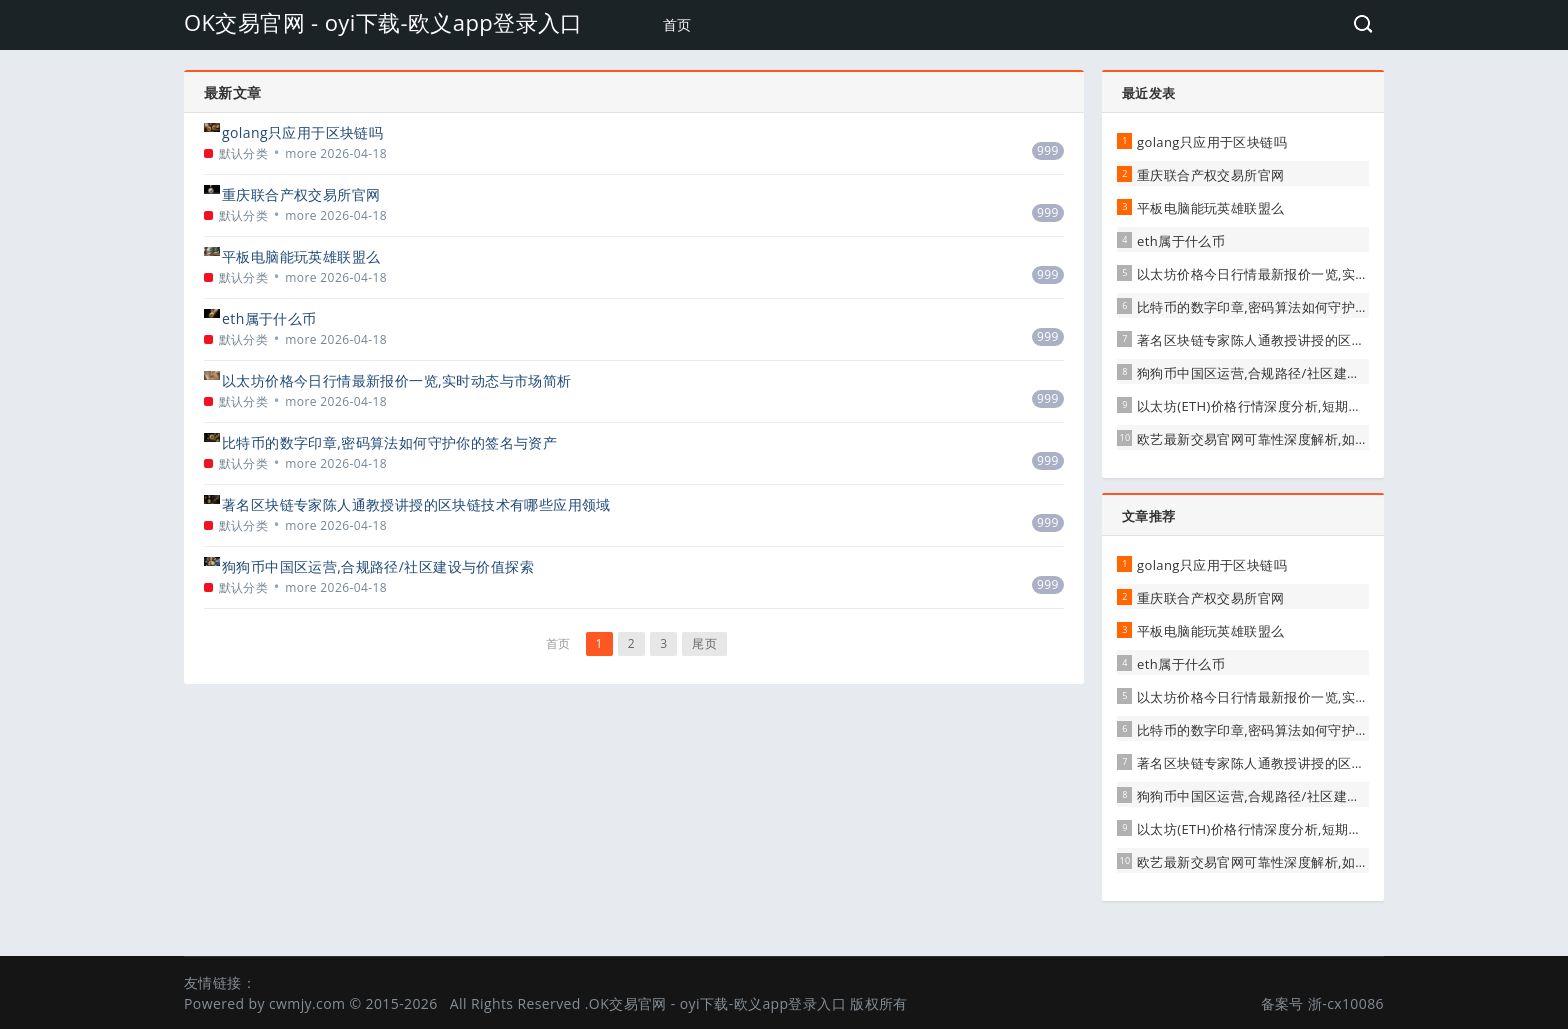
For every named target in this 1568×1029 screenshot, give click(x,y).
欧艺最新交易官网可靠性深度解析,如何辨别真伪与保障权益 (1313, 439)
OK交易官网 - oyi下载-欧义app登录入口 (383, 22)
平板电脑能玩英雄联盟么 (301, 256)
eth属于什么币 (269, 318)
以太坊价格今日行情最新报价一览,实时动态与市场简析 (397, 380)
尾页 (704, 643)
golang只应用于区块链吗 (302, 132)
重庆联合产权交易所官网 (301, 194)
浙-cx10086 (1346, 1003)
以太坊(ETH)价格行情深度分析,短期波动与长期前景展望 (1303, 406)
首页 (677, 24)
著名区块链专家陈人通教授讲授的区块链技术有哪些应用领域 (416, 504)
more (301, 153)
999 (1048, 150)
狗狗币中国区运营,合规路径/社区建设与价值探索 (378, 566)
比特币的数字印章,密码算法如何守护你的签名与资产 (389, 442)
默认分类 (244, 153)
